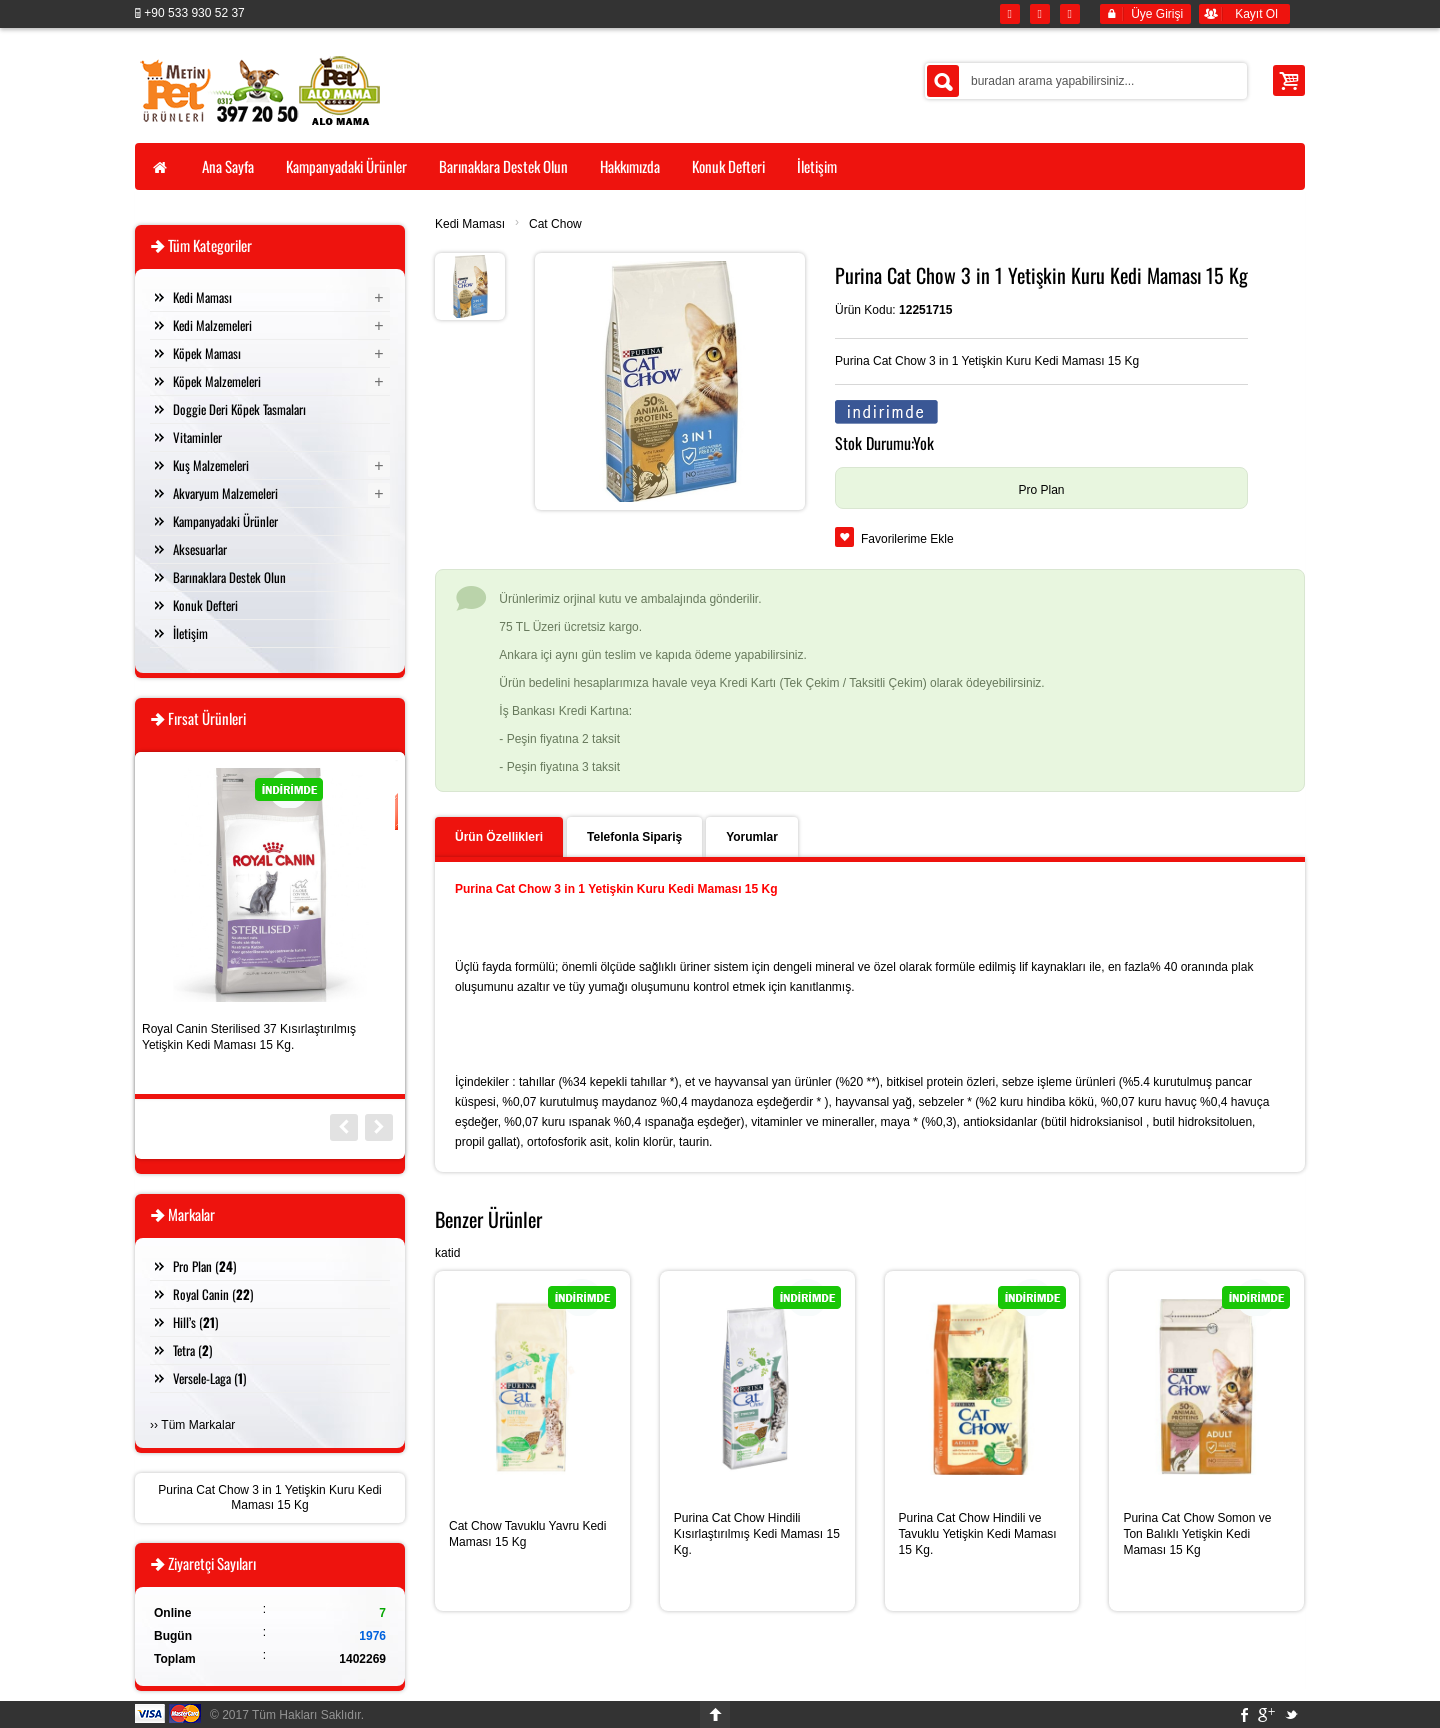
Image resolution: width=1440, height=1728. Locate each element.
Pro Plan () (204, 1266)
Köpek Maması (207, 353)
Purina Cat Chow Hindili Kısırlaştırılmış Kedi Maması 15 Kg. (757, 1534)
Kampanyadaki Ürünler (225, 521)
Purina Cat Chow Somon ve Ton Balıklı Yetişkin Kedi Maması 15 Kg (1197, 1534)
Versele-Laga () (209, 1378)
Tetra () (192, 1350)
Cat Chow (555, 224)
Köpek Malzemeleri (217, 381)
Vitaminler (197, 437)
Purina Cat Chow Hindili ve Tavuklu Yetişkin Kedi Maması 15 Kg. (978, 1534)
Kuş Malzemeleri (211, 465)
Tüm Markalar (198, 1425)
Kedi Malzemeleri (212, 325)
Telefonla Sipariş (634, 837)
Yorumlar (752, 837)
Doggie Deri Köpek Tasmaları (239, 409)
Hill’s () (195, 1322)
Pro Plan (1041, 490)
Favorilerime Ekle (907, 539)
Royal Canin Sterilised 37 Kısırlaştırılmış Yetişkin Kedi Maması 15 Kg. (249, 1037)
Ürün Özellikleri (499, 837)
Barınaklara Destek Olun (229, 577)
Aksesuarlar (200, 549)
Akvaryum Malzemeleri (225, 493)
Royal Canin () (213, 1294)
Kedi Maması (470, 224)
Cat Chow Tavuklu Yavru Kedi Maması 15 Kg (527, 1534)
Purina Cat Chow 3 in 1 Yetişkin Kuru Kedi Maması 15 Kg (269, 1497)
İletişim (190, 633)
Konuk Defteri (205, 605)
